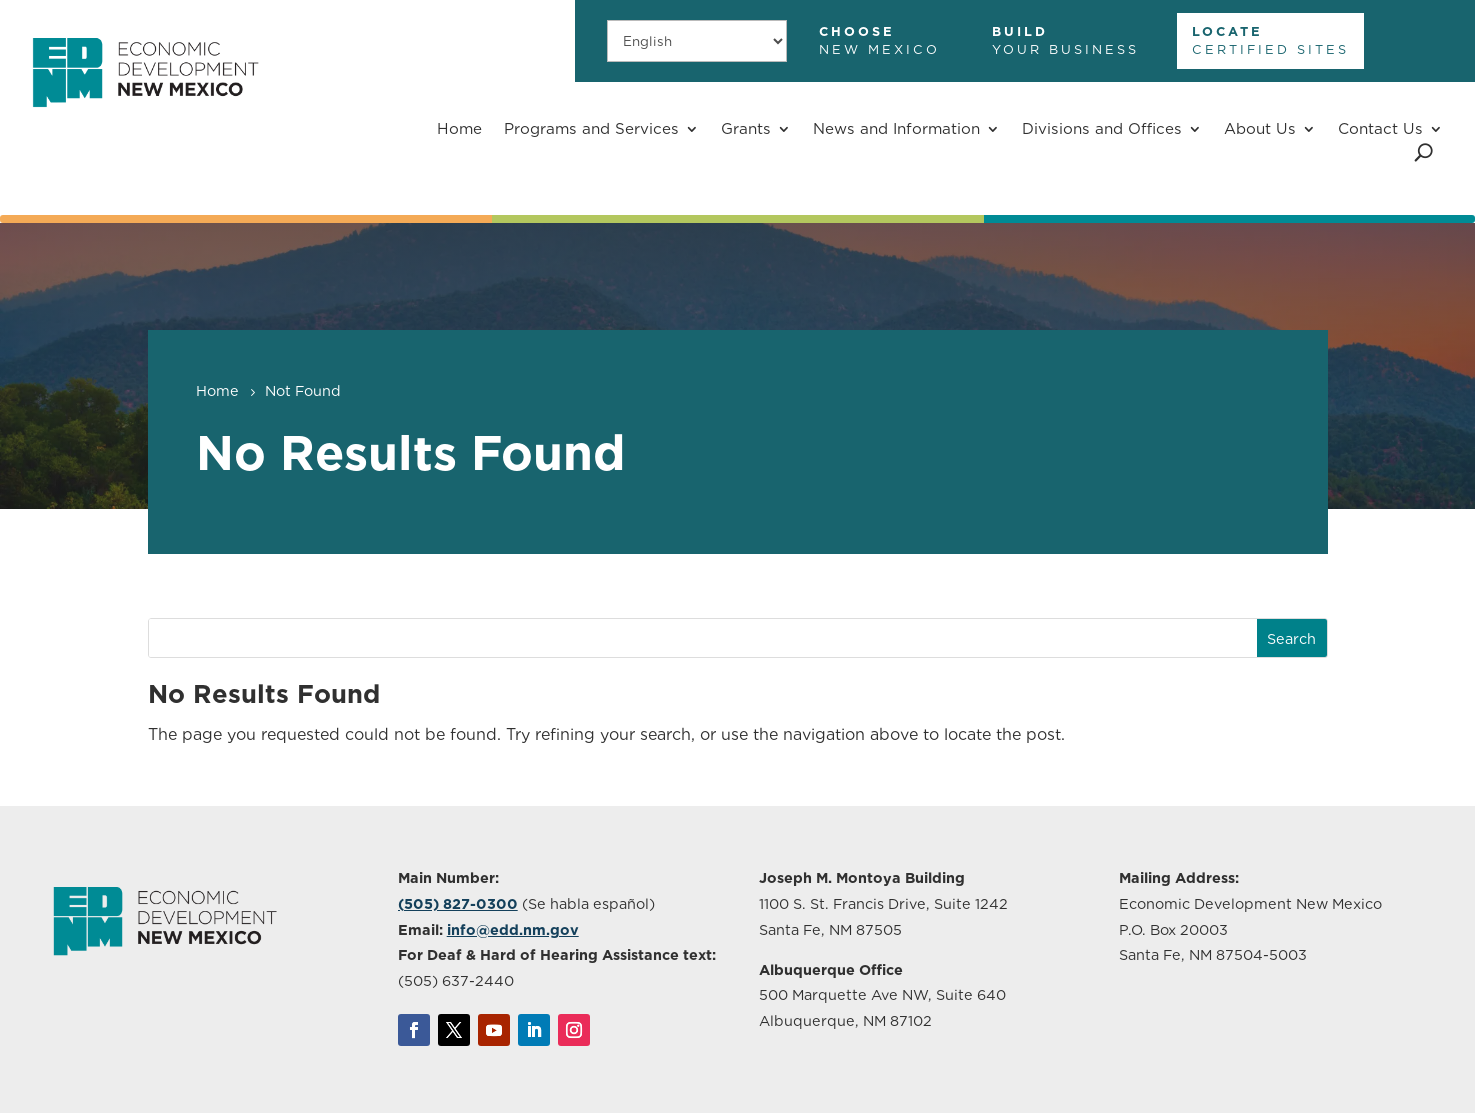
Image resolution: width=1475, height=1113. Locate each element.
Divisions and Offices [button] (1102, 128)
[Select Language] (697, 40)
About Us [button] (1260, 128)
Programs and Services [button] (591, 128)
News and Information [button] (896, 128)
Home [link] (459, 128)
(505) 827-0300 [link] (458, 903)
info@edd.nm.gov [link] (513, 929)
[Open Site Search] (1423, 152)
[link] (145, 118)
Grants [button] (746, 128)
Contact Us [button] (1380, 128)
